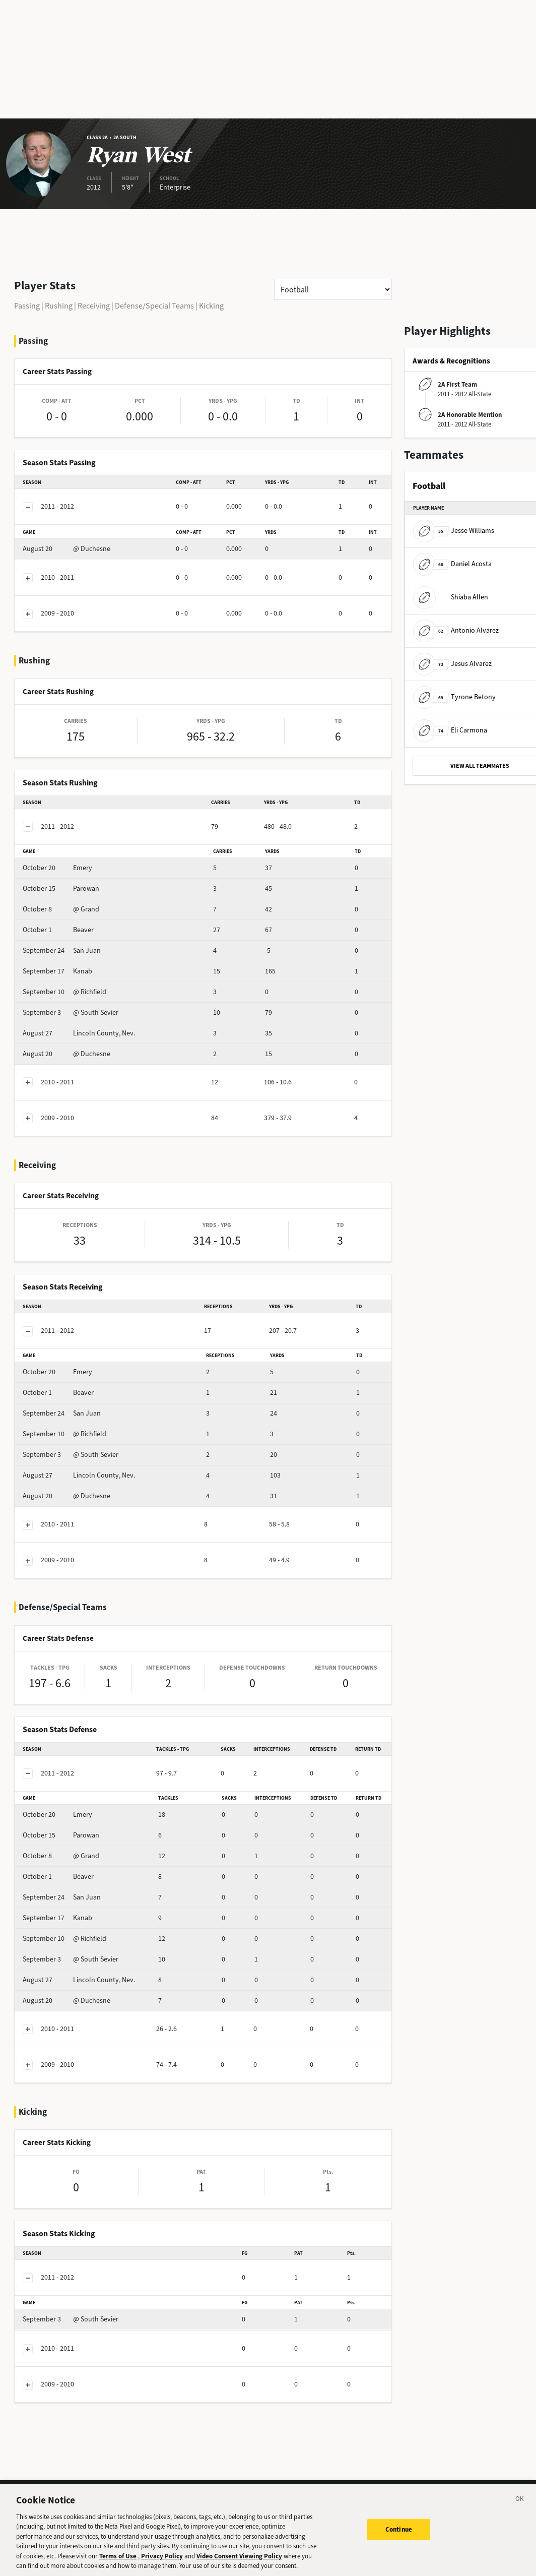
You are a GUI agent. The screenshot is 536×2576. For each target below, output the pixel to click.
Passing (27, 305)
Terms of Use (118, 2560)
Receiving (94, 305)
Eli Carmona (450, 730)
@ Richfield (64, 992)
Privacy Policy (162, 2560)
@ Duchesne (66, 549)
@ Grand (61, 909)
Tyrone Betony (454, 697)
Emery (57, 868)
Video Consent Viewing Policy (239, 2560)
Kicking (211, 305)
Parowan (61, 888)
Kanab (57, 971)
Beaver (58, 930)
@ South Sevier (70, 1012)
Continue (398, 2534)
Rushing (59, 305)
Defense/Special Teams (154, 305)
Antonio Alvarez (456, 630)
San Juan (62, 950)
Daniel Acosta (452, 564)
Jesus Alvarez (452, 663)
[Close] (520, 2505)
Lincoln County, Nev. (79, 1033)
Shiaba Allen (450, 597)
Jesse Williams (453, 530)
